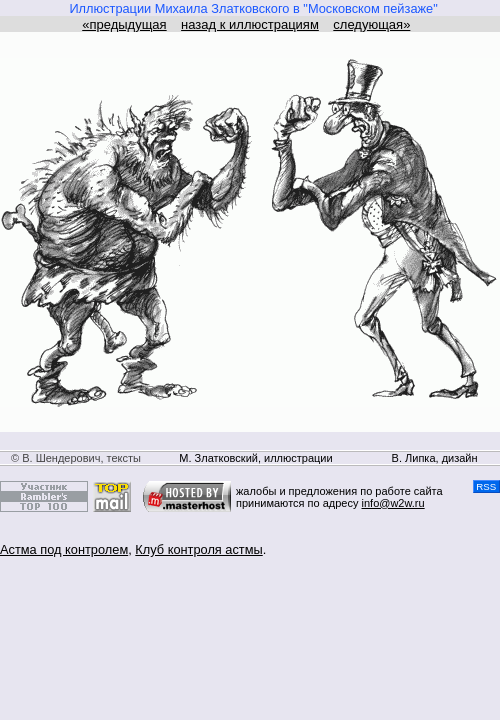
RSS (486, 486)
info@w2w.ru (393, 503)
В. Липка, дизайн (435, 458)
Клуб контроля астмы (198, 549)
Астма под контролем (64, 549)
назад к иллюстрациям (250, 24)
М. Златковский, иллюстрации (255, 458)
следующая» (371, 24)
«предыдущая (124, 24)
